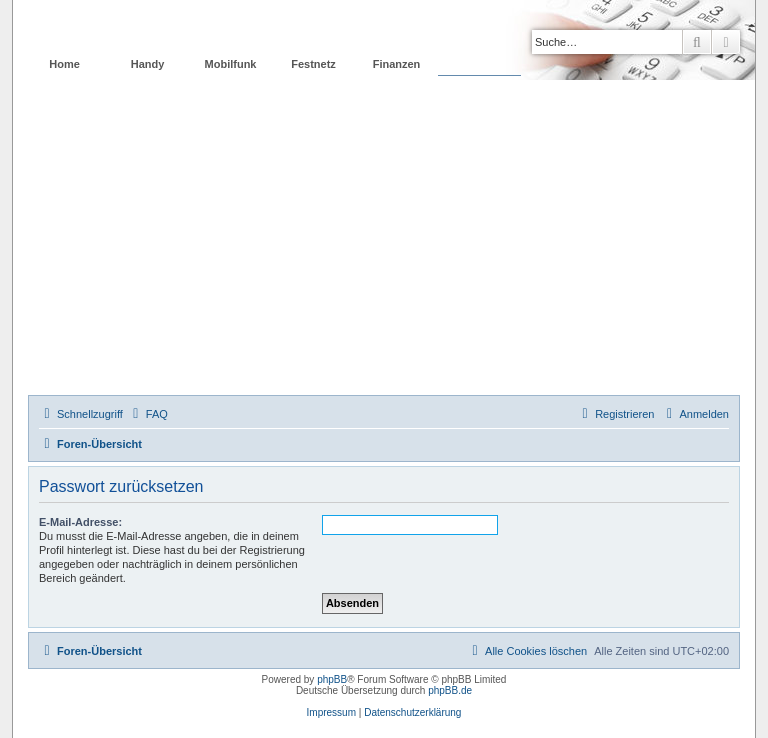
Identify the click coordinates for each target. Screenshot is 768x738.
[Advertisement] (384, 245)
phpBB (332, 679)
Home (64, 64)
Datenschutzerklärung (412, 712)
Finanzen (397, 64)
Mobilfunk (231, 64)
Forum (479, 64)
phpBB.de (450, 690)
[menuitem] (148, 414)
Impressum (331, 712)
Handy (148, 64)
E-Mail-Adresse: (80, 522)
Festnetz (313, 64)
